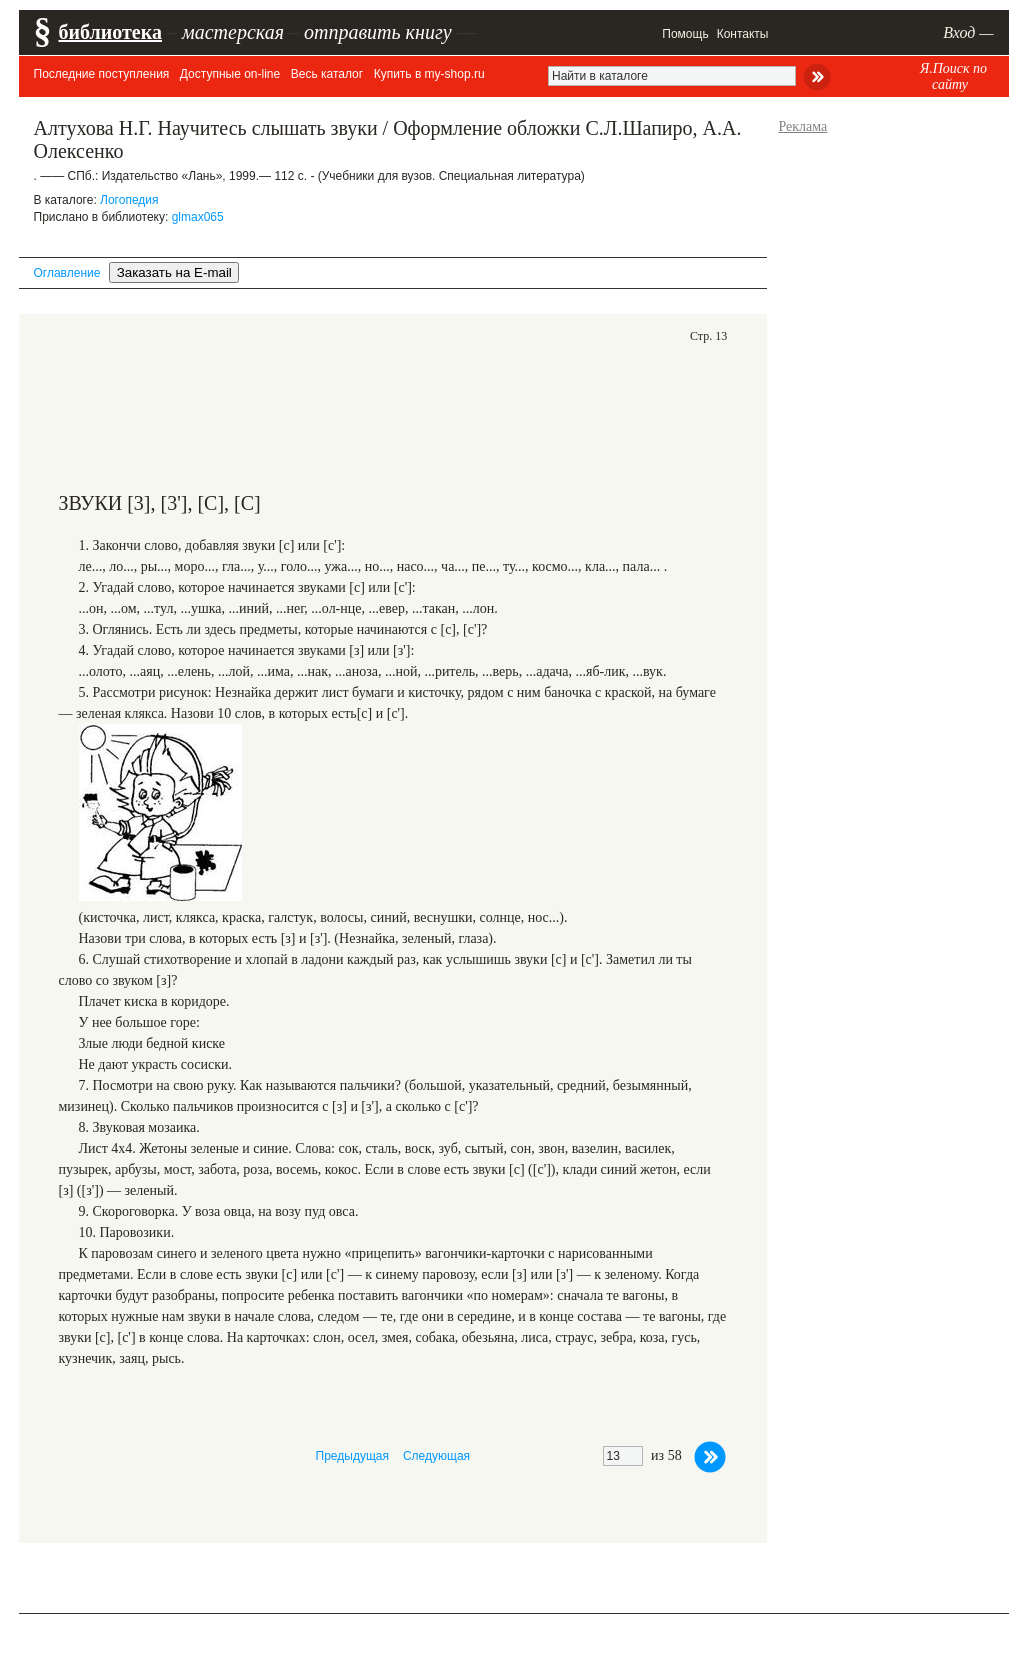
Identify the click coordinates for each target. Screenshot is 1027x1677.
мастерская (233, 32)
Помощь (685, 34)
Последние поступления (102, 74)
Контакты (743, 34)
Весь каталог (327, 74)
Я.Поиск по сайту (953, 76)
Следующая (436, 1456)
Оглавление (67, 273)
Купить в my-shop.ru (429, 74)
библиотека (110, 32)
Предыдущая (352, 1456)
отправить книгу (378, 32)
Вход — (968, 32)
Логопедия (129, 200)
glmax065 (198, 217)
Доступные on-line (230, 74)
